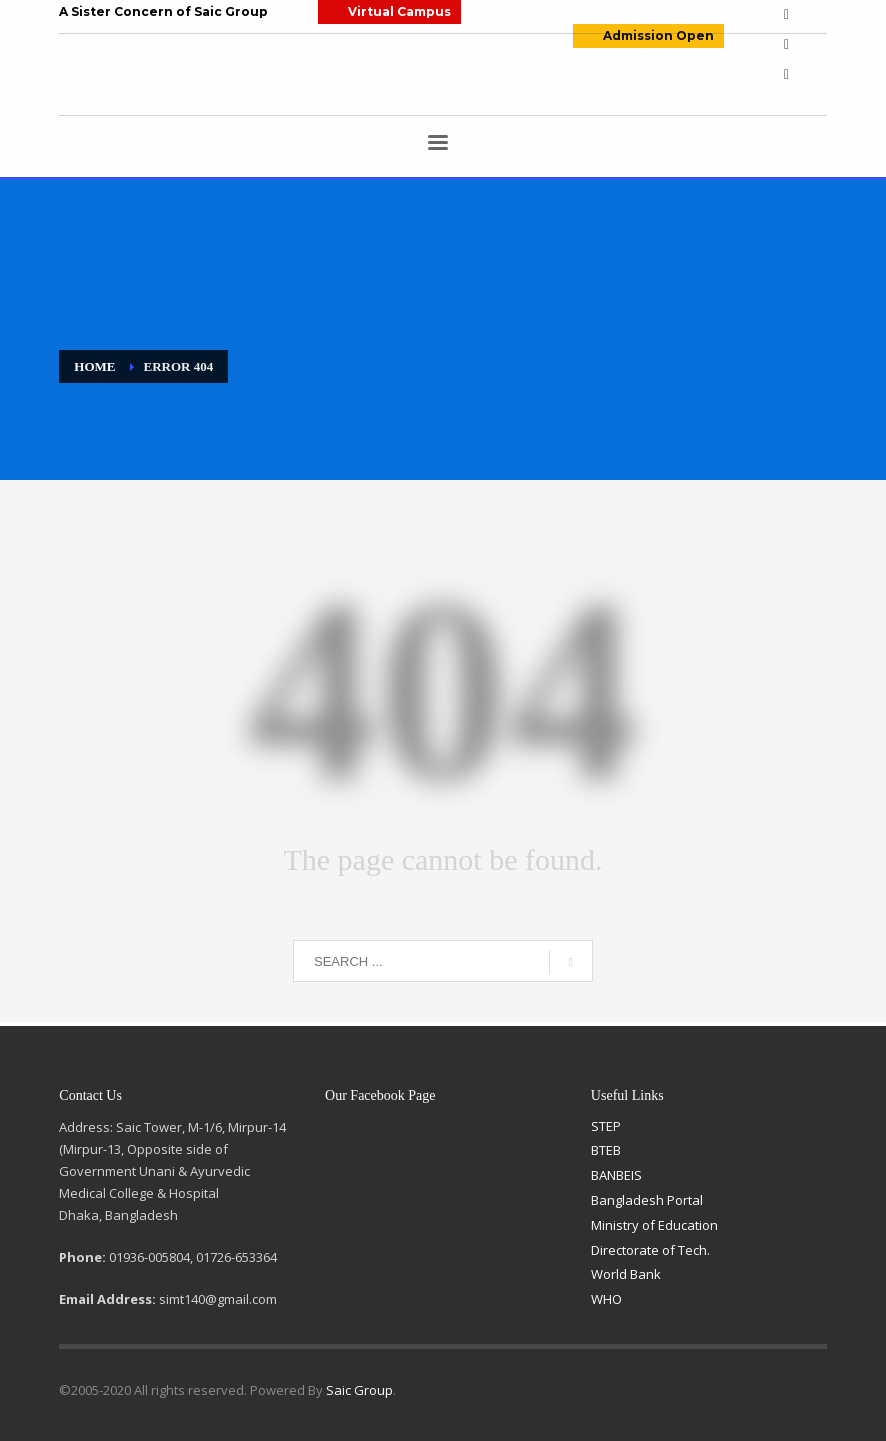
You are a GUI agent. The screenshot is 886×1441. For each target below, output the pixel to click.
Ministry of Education (654, 1225)
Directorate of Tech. (650, 1250)
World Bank (626, 1274)
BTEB (606, 1150)
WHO (606, 1299)
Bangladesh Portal (647, 1200)
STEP (606, 1126)
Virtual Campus (399, 11)
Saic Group (359, 1390)
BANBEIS (616, 1175)
